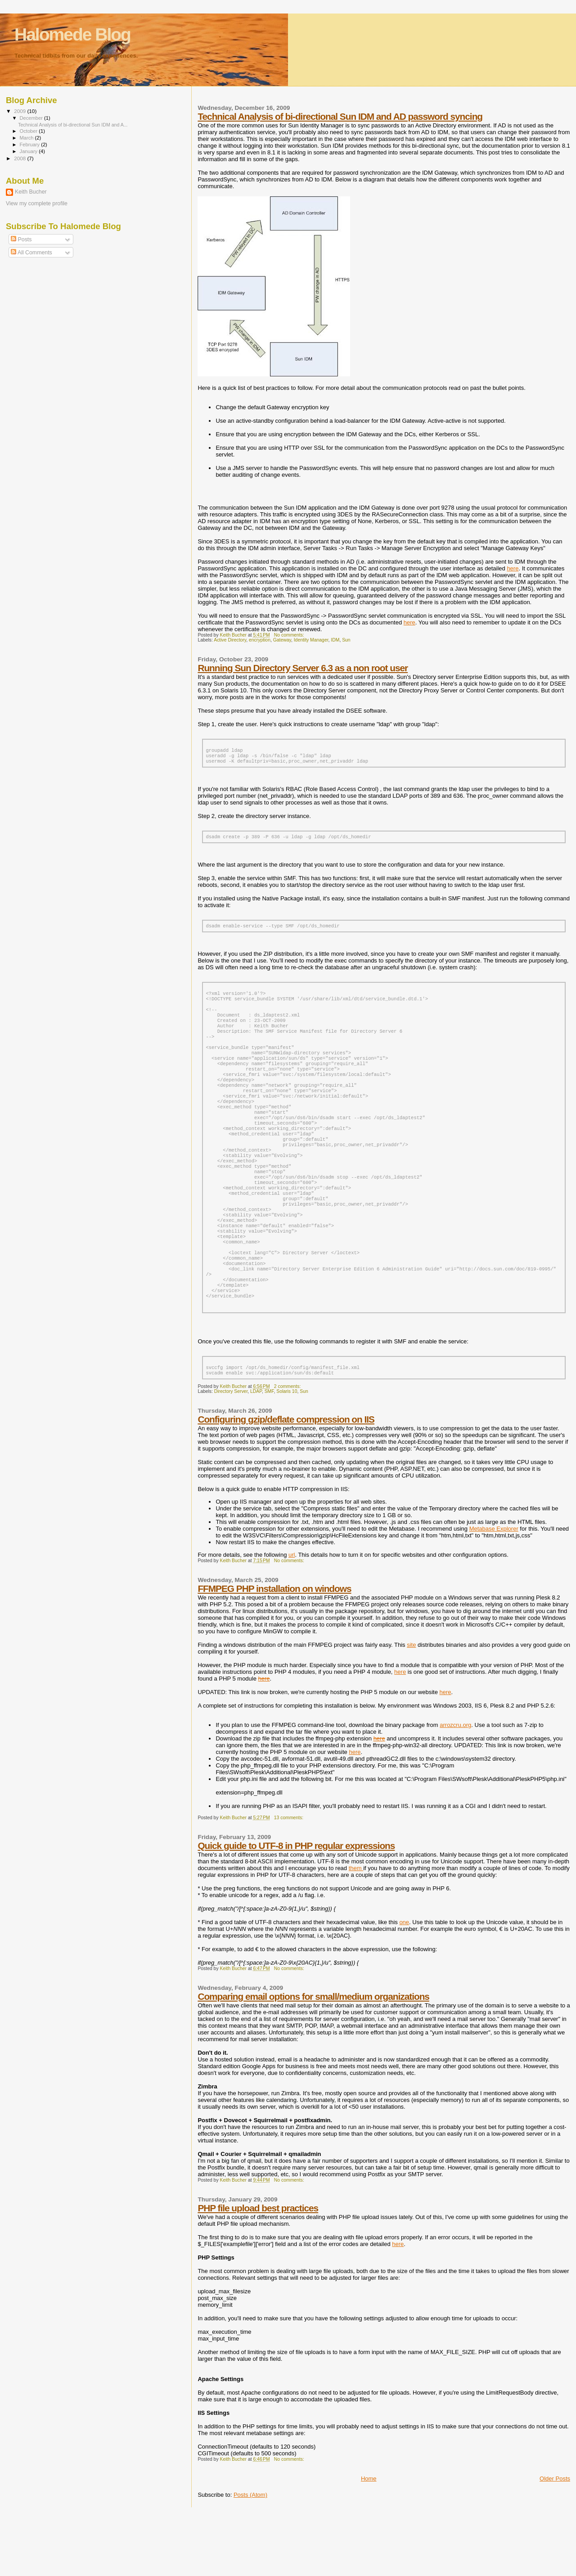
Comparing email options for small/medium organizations (313, 2058)
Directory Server (231, 1453)
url (291, 1616)
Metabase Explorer (493, 1590)
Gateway (282, 639)
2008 (20, 158)
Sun (346, 639)
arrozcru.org (455, 1787)
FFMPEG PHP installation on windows (274, 1650)
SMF (269, 1453)
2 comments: (288, 1448)
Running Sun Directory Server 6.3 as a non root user (303, 668)
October (29, 131)
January (29, 151)
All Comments (31, 252)
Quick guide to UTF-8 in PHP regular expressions (296, 1908)
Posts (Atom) (250, 2556)
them (356, 1930)
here (512, 568)
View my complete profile (37, 203)
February (30, 144)
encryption (259, 639)
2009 (20, 111)
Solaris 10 (286, 1453)
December (32, 118)
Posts (21, 239)
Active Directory (230, 639)
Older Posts (555, 2540)
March (27, 137)
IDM (335, 639)
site (411, 1707)
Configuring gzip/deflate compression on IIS (286, 1481)
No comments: (290, 635)
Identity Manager (311, 639)
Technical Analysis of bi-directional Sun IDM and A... (72, 124)
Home (369, 2540)
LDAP (256, 1453)
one (404, 1984)
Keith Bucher (31, 192)
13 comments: (289, 1879)
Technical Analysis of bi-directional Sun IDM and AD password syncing (340, 116)
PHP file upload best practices (258, 2270)
